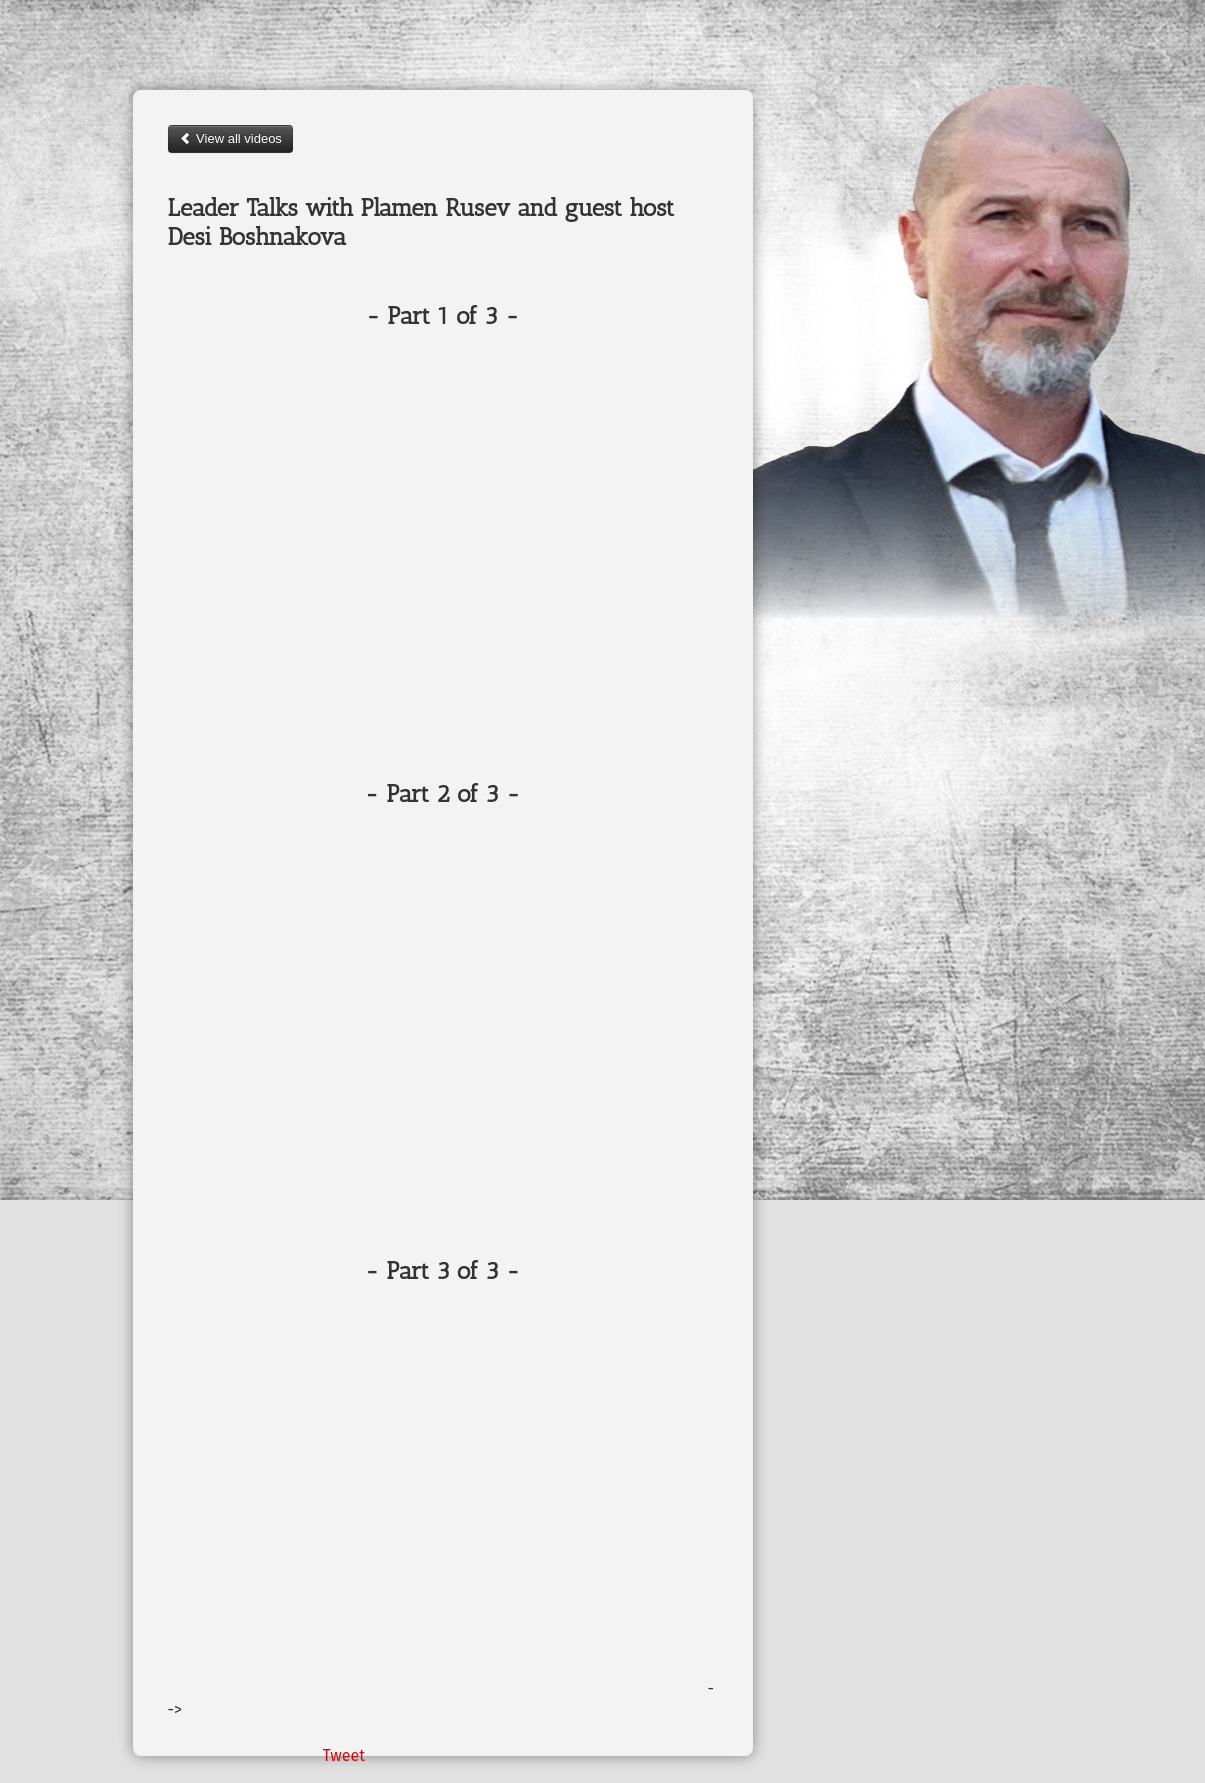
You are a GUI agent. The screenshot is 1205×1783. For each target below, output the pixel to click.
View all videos (230, 138)
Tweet (344, 1755)
